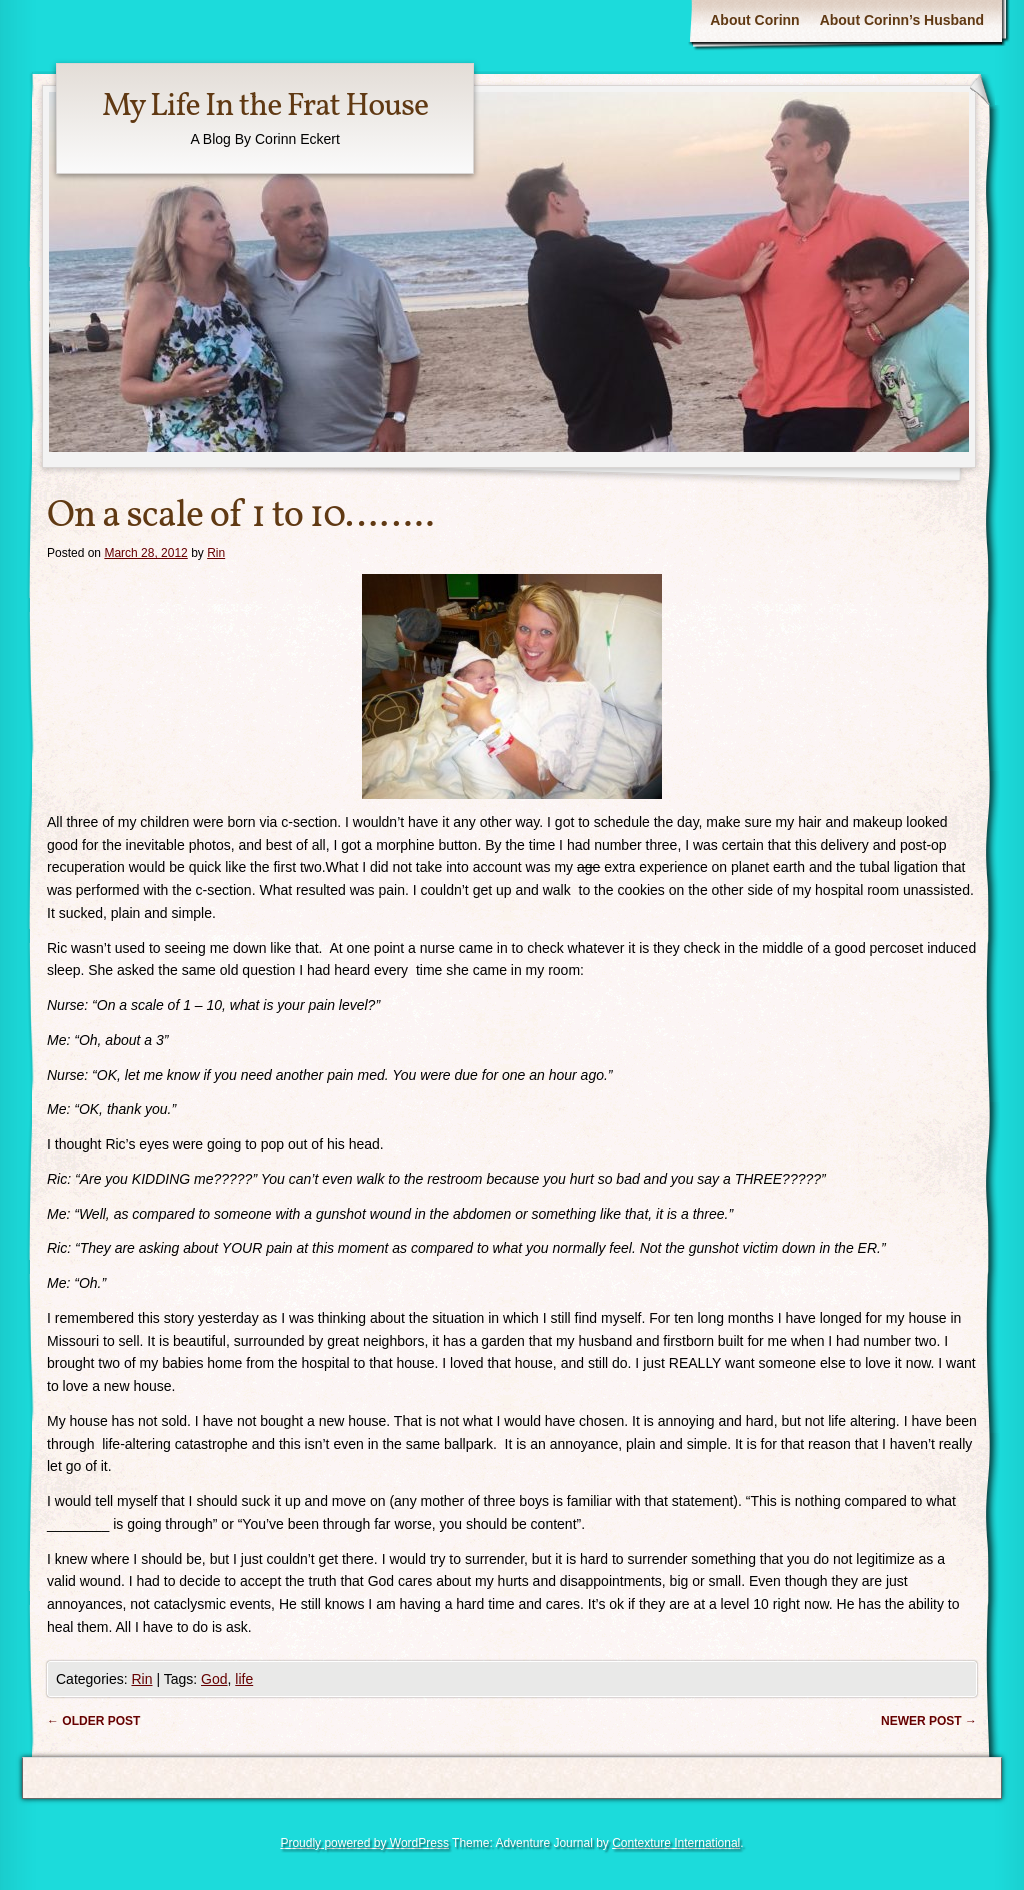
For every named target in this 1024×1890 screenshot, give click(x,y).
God (214, 1679)
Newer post (929, 1721)
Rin (216, 553)
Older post (93, 1721)
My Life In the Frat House (265, 107)
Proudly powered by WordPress (364, 1843)
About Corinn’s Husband (902, 20)
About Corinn (754, 20)
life (244, 1679)
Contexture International (676, 1843)
